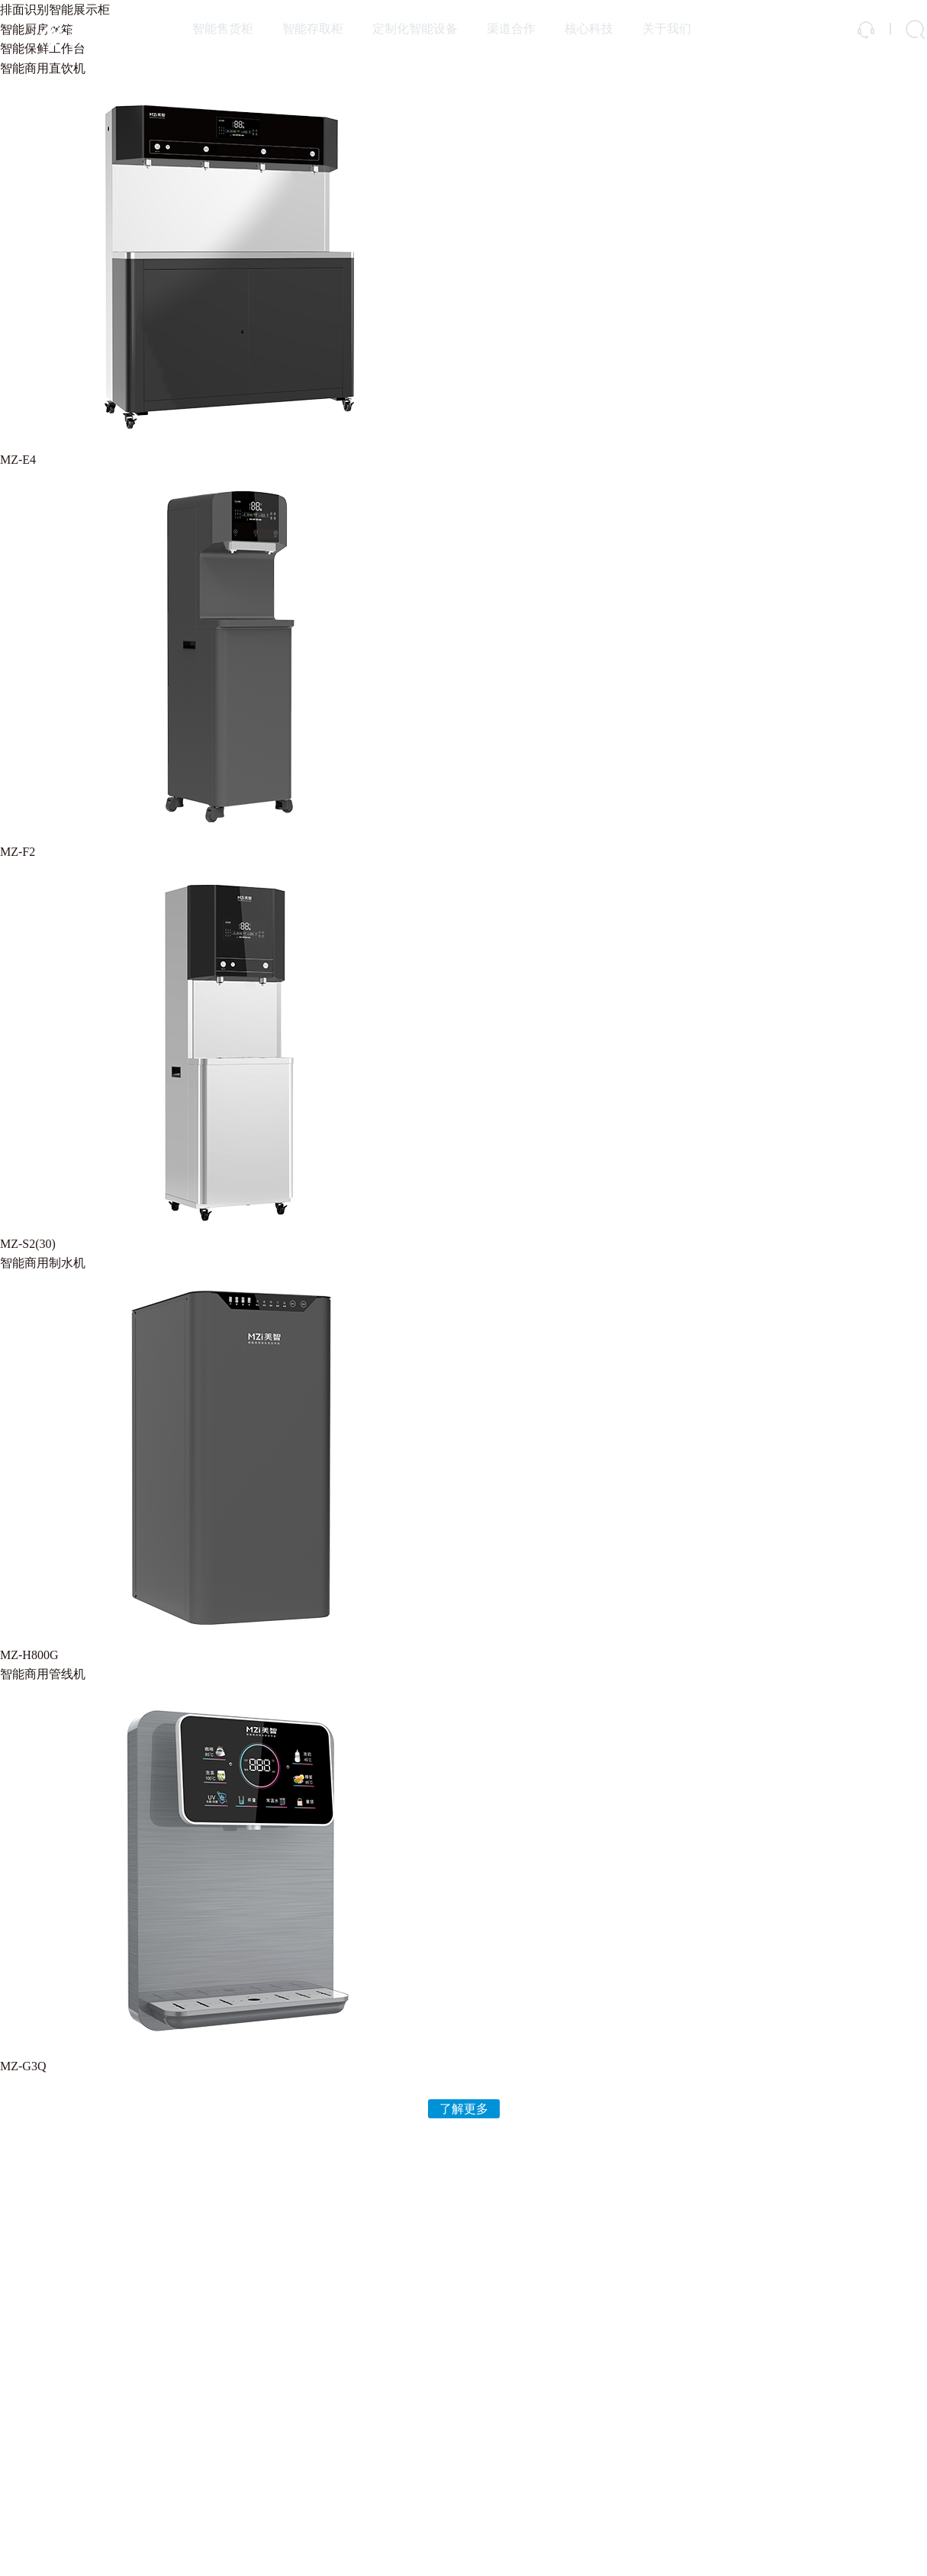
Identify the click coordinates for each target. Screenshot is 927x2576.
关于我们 (666, 28)
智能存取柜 (312, 28)
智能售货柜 (222, 28)
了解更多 (463, 2108)
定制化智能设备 (415, 28)
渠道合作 (511, 28)
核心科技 (589, 28)
